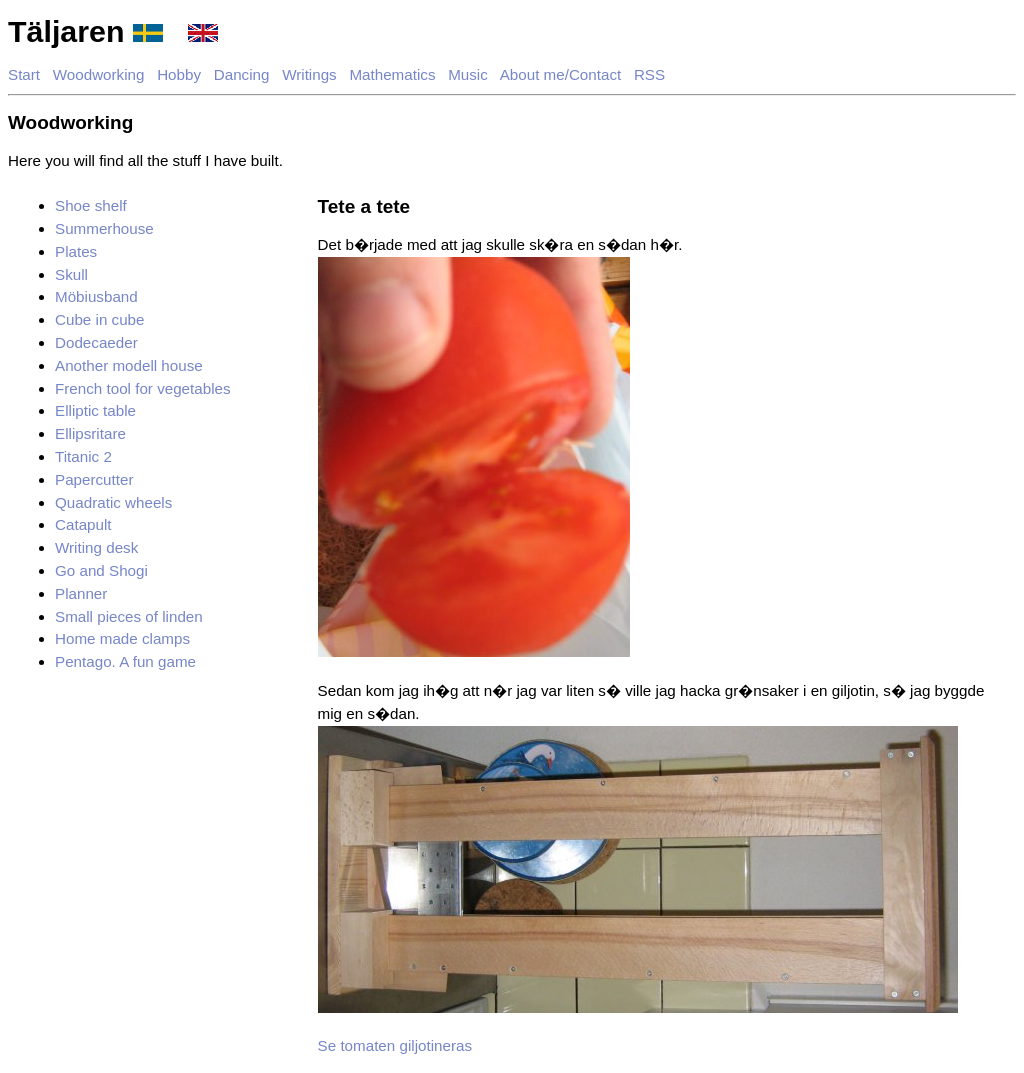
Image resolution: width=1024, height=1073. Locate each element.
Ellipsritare (90, 433)
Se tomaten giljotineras (395, 1045)
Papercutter (94, 479)
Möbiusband (96, 296)
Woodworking (99, 74)
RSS (649, 74)
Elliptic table (95, 410)
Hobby (179, 74)
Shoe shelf (91, 205)
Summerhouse (104, 228)
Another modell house (129, 365)
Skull (71, 274)
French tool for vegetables (143, 388)
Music (468, 74)
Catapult (83, 524)
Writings (309, 74)
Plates (76, 251)
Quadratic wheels (113, 502)
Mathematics (392, 74)
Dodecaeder (96, 342)
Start (24, 74)
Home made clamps (122, 638)
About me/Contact (561, 74)
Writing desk (96, 547)
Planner (81, 593)
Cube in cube (100, 319)
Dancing (242, 74)
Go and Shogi (101, 570)
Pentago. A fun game (125, 661)
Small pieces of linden (129, 616)
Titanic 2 (83, 456)
